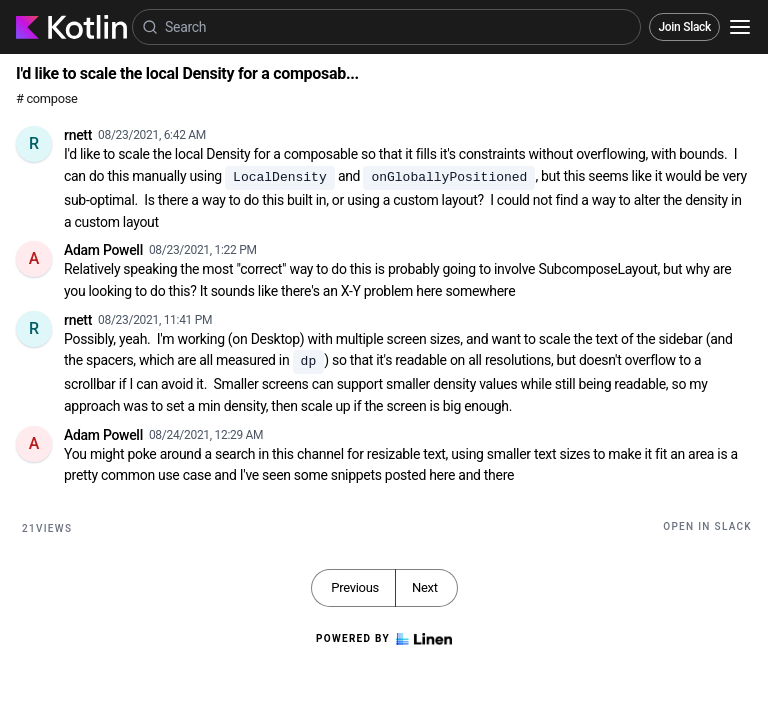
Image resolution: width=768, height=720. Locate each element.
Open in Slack (707, 526)
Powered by (384, 639)
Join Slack (684, 27)
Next (425, 587)
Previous (355, 587)
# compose (46, 98)
